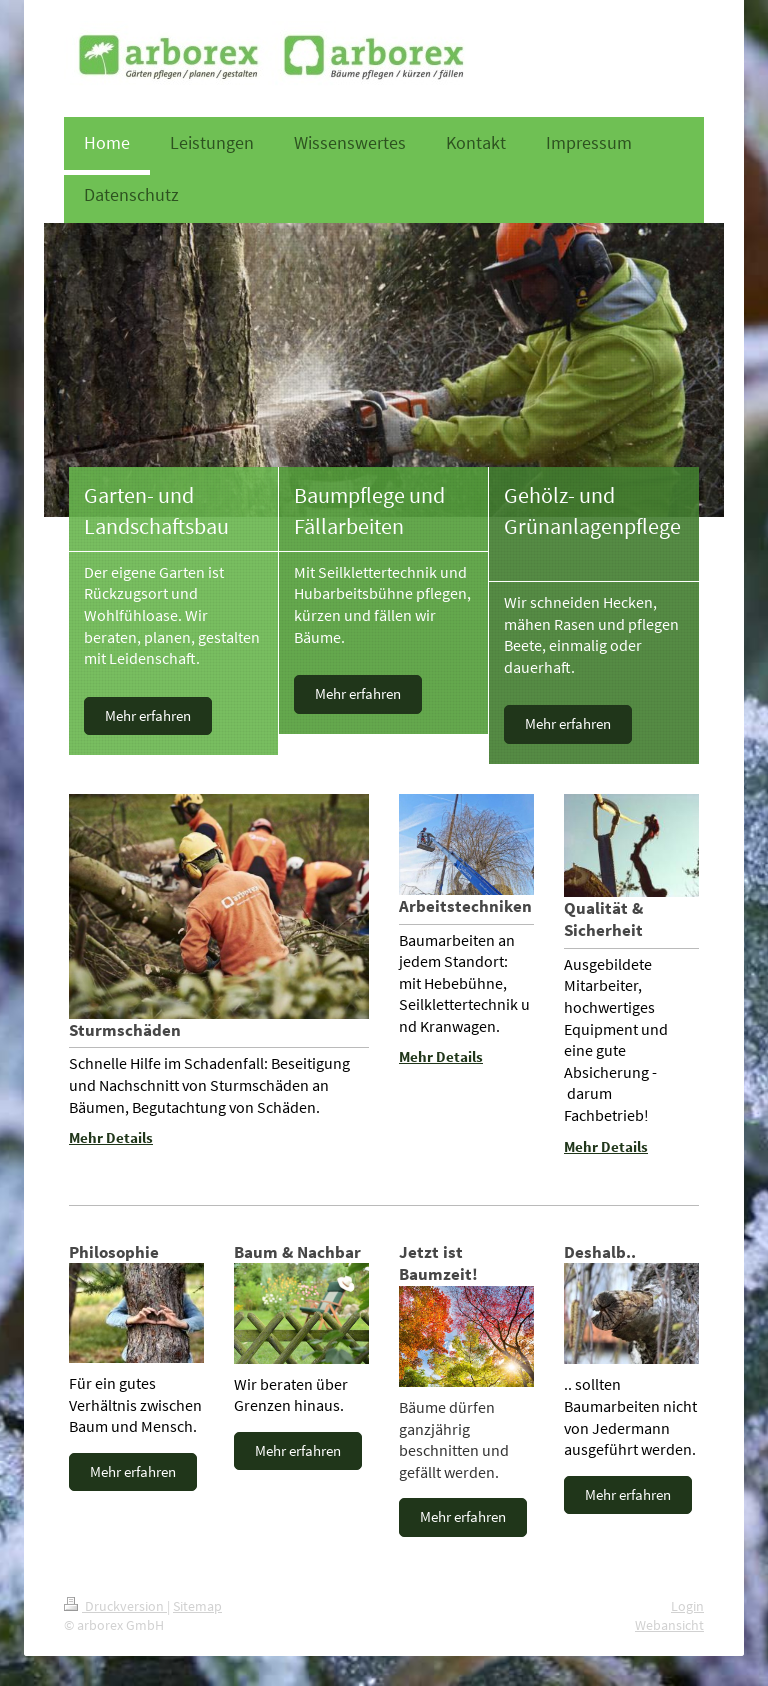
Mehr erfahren (148, 715)
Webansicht (669, 1625)
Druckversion (115, 1606)
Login (687, 1606)
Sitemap (197, 1606)
